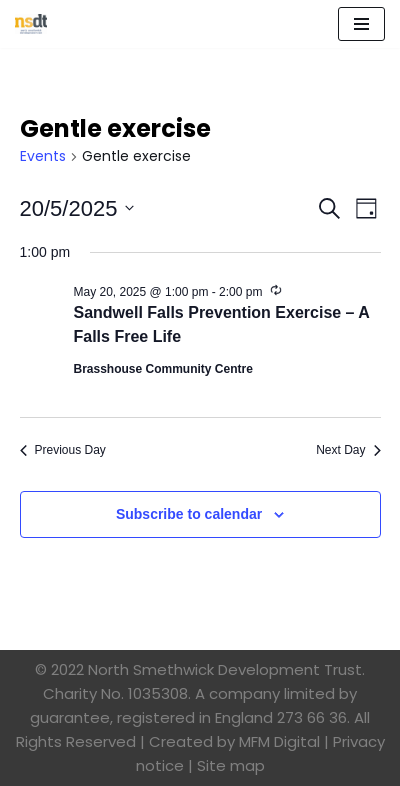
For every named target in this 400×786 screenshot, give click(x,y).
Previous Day (63, 450)
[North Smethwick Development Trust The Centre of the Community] (31, 24)
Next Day (348, 450)
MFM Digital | (284, 741)
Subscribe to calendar (189, 514)
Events (43, 156)
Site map (231, 765)
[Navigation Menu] (361, 24)
